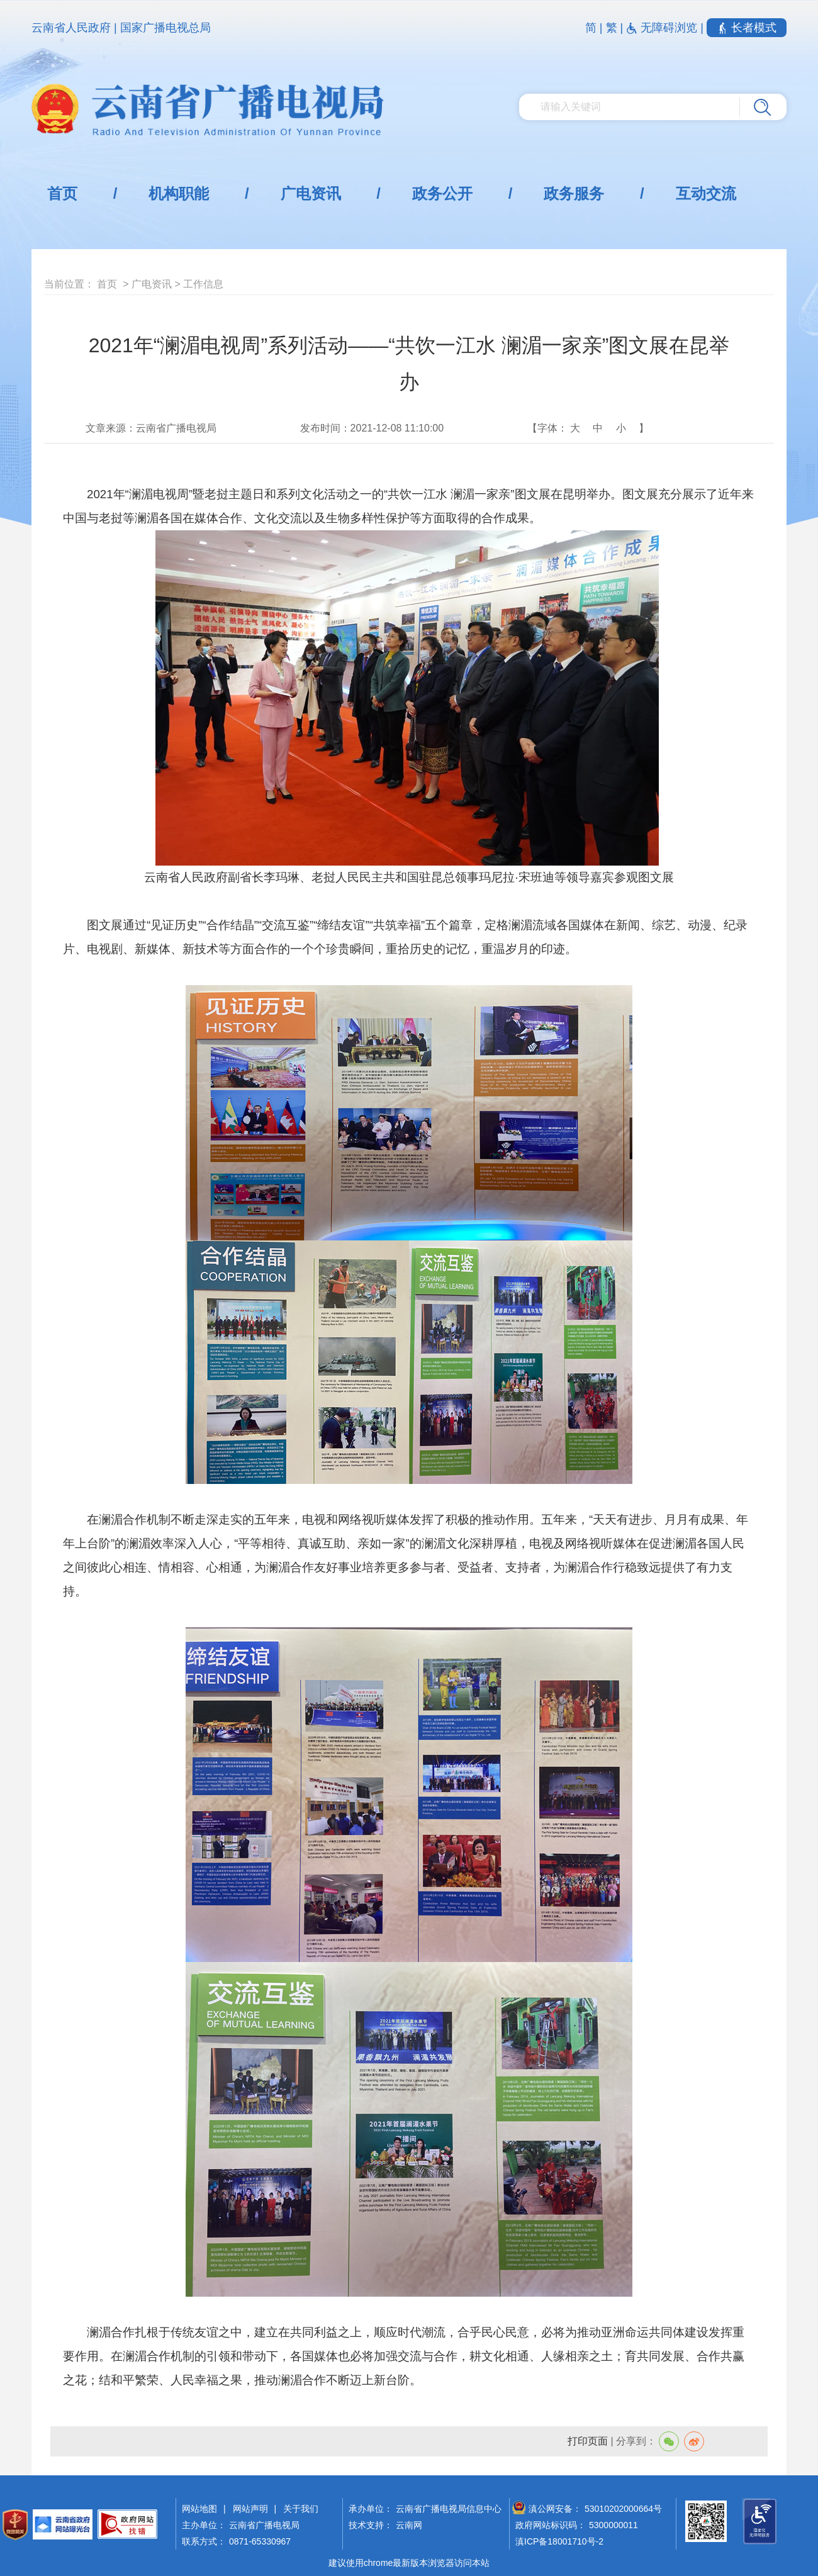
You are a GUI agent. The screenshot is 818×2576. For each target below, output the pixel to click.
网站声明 (250, 2509)
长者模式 (746, 27)
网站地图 (199, 2509)
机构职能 (178, 193)
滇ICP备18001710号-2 (559, 2541)
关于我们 (300, 2509)
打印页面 (588, 2441)
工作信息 (203, 284)
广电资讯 (311, 193)
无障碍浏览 (663, 27)
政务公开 (442, 193)
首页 (62, 193)
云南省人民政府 (71, 27)
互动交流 (706, 193)
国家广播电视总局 (165, 27)
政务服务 (574, 193)
